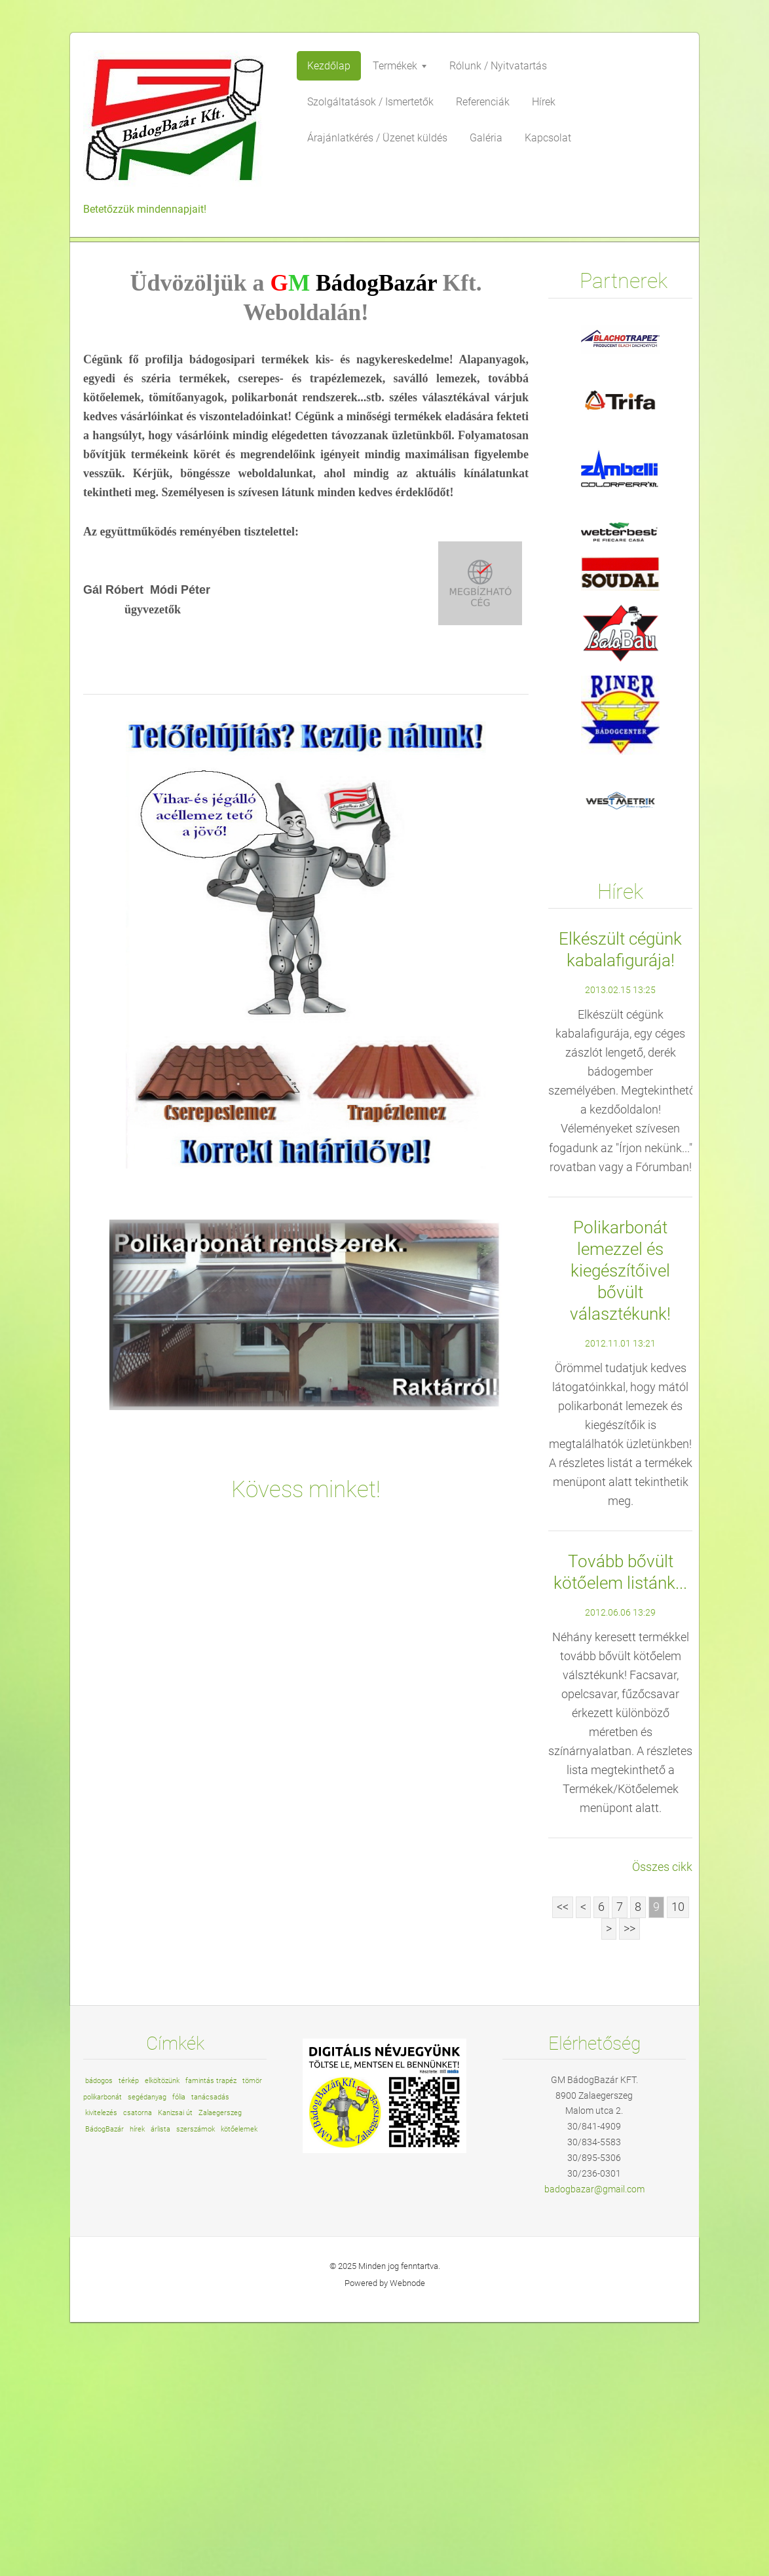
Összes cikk (662, 2121)
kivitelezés (101, 2367)
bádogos (99, 2335)
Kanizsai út (175, 2367)
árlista (160, 2383)
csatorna (137, 2367)
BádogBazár (104, 2383)
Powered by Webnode (385, 2537)
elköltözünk (162, 2335)
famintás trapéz (210, 2335)
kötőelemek (239, 2383)
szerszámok (195, 2383)
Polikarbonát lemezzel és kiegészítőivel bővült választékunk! (620, 1525)
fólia (178, 2351)
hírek (137, 2383)
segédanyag (147, 2351)
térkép (129, 2335)
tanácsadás (210, 2351)
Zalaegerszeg (220, 2367)
